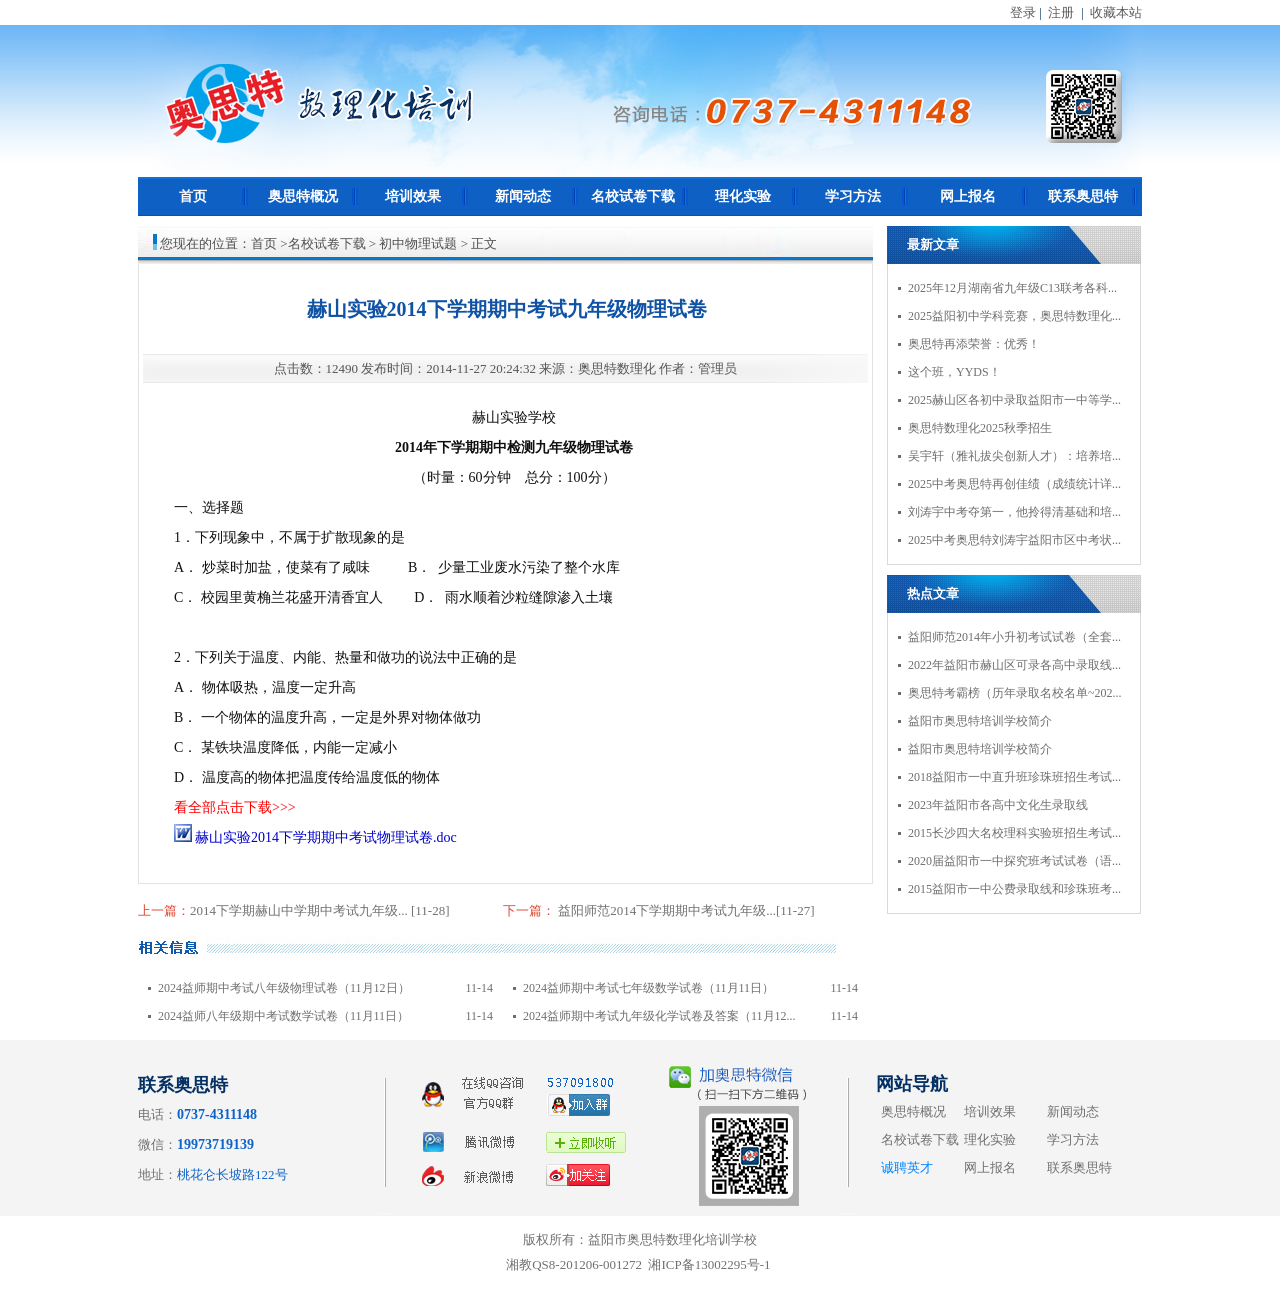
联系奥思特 (1083, 196)
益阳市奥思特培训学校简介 (980, 721)
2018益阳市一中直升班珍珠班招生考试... (1014, 777)
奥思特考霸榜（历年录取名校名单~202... (1015, 693)
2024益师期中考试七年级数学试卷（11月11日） (648, 988)
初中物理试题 (418, 243)
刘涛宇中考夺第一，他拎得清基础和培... (1014, 512)
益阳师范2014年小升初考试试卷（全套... (1014, 637)
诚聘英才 (907, 1167)
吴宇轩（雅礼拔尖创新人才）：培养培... (1014, 456)
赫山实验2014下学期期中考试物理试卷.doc (315, 837)
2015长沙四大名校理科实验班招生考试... (1014, 833)
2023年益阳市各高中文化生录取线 (998, 805)
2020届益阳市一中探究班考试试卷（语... (1014, 861)
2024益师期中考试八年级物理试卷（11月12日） (284, 988)
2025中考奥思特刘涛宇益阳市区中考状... (1014, 540)
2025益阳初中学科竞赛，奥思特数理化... (1014, 316)
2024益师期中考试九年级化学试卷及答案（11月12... (659, 1016)
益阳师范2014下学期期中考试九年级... (665, 910)
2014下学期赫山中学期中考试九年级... (300, 910)
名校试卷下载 (633, 196)
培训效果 (413, 196)
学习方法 (853, 196)
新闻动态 (523, 196)
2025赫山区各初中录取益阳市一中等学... (1014, 400)
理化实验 (743, 196)
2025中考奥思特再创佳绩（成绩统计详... (1014, 484)
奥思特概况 (303, 196)
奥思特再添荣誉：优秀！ (974, 344)
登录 (1023, 12)
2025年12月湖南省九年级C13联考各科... (1012, 288)
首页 (193, 196)
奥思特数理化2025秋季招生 (980, 428)
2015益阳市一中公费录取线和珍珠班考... (1014, 889)
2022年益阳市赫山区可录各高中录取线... (1014, 665)
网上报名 (968, 196)
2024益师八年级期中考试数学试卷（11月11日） (283, 1016)
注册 (1061, 12)
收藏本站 (1116, 12)
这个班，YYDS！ (954, 372)
